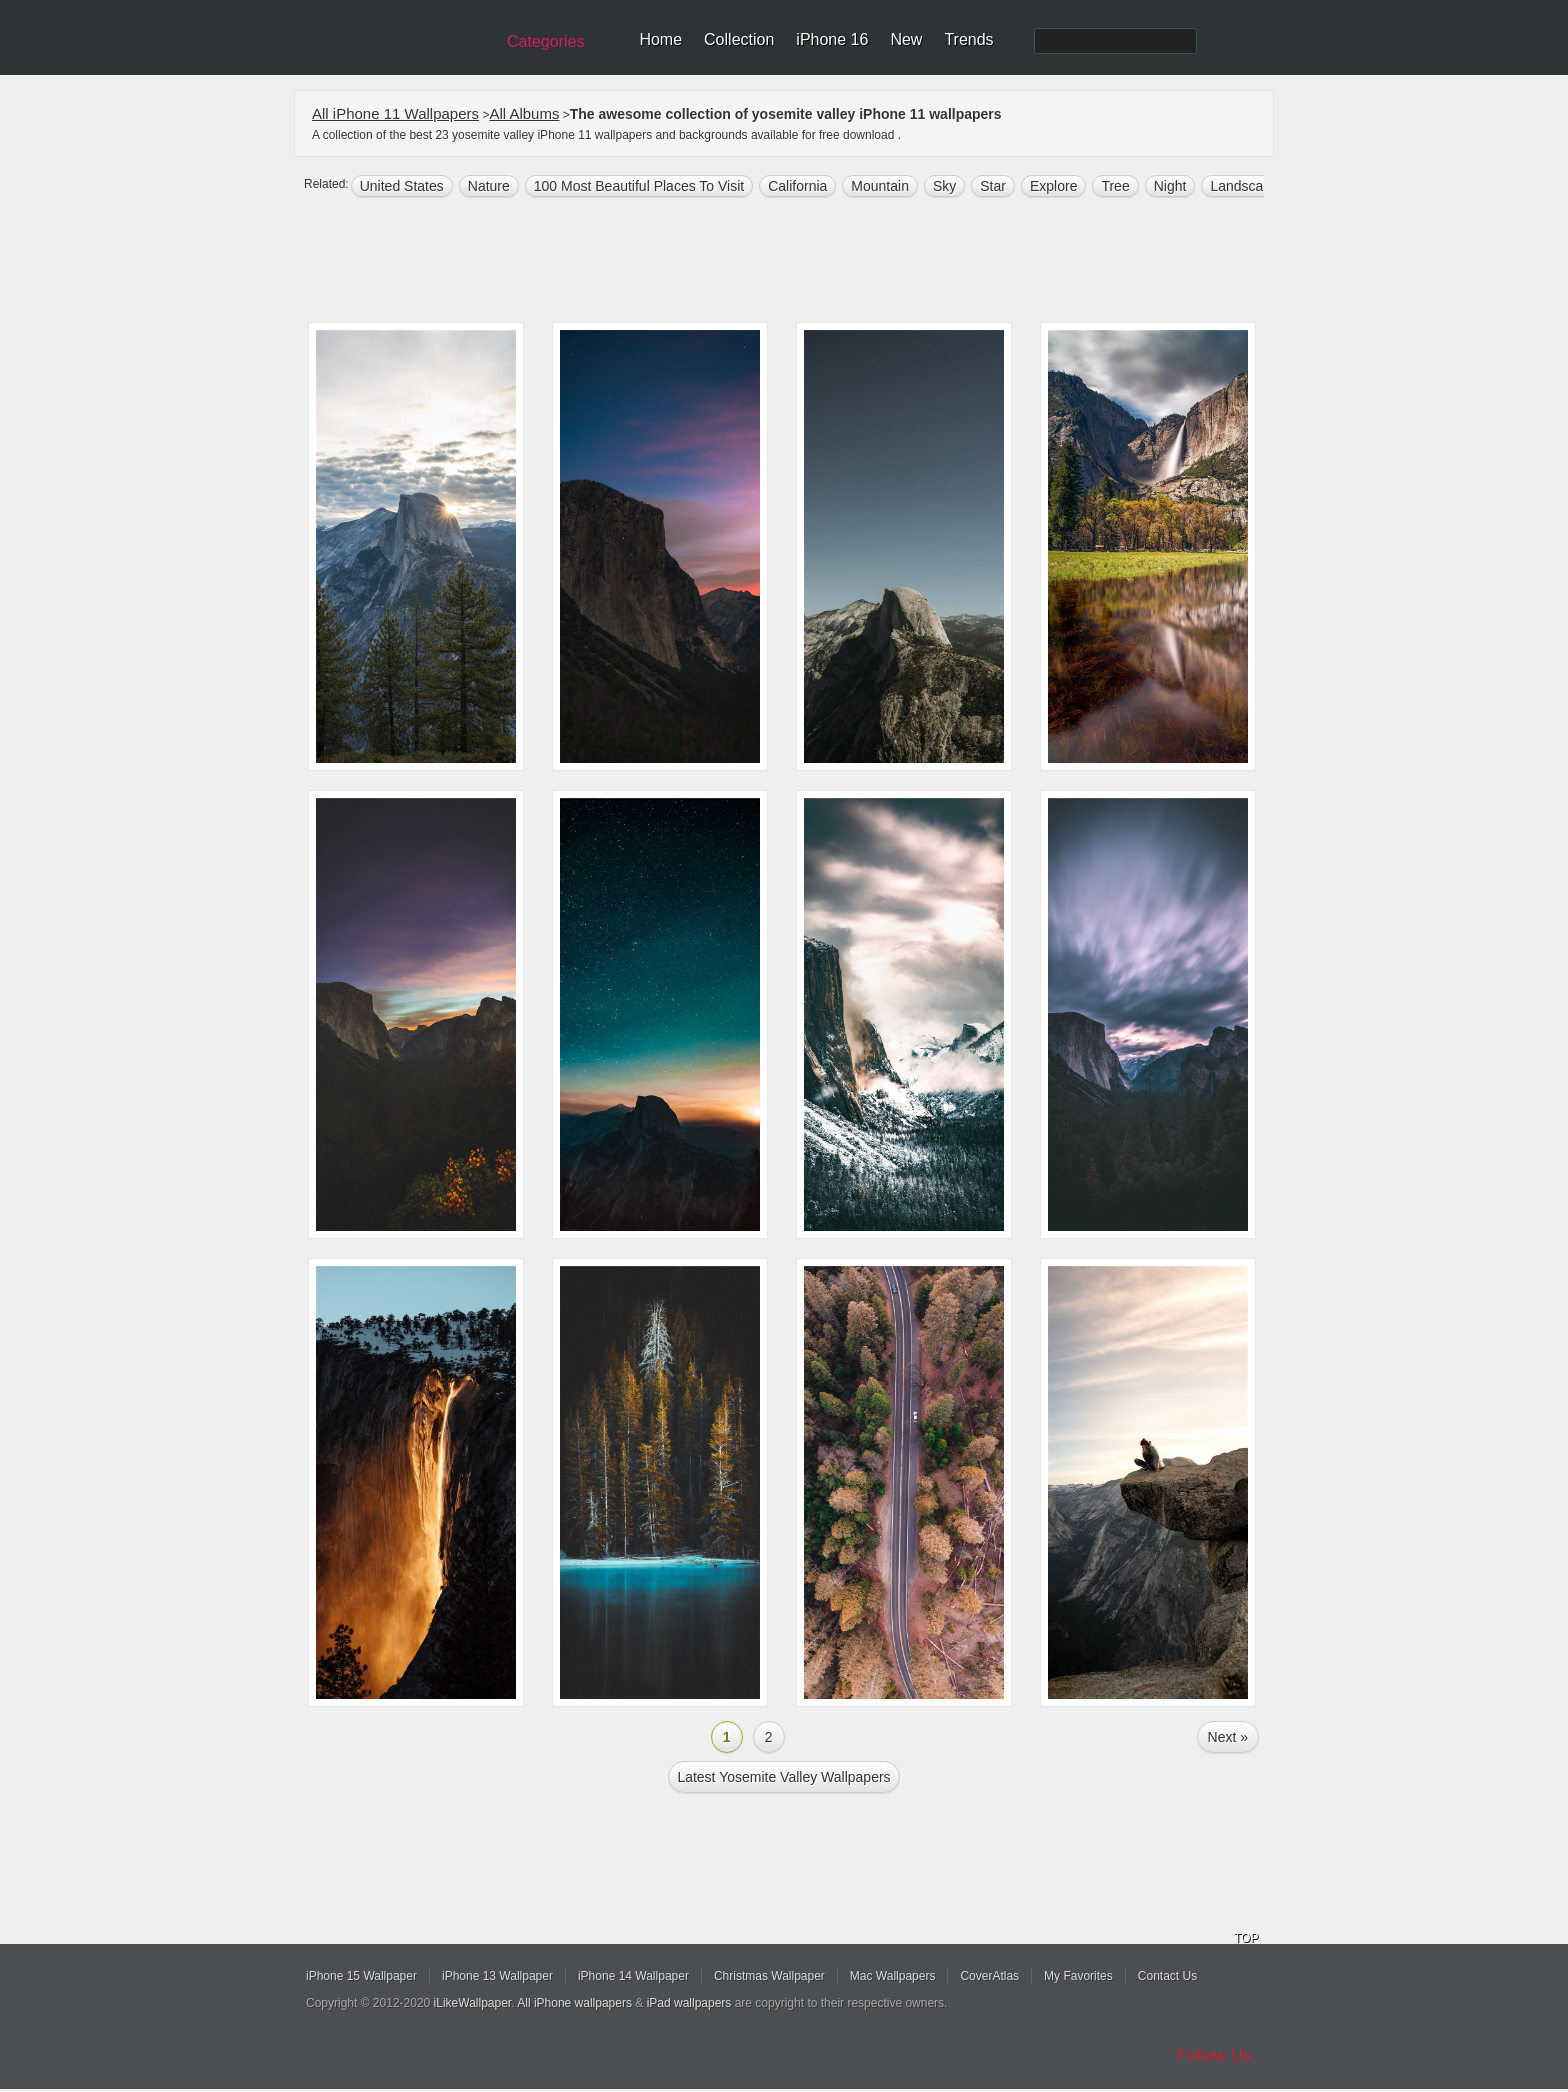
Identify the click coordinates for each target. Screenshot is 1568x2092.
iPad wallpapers (689, 2003)
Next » (1228, 1737)
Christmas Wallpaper (769, 1976)
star (993, 186)
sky (944, 186)
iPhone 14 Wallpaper (633, 1976)
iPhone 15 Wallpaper (361, 1976)
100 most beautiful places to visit (639, 186)
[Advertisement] (797, 262)
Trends (968, 39)
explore (1053, 186)
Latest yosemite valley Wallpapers (783, 1777)
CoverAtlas (989, 1976)
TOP (1246, 1938)
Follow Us (1214, 2055)
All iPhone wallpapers (574, 2003)
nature (489, 186)
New (906, 39)
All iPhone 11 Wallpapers (395, 113)
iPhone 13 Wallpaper (497, 1976)
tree (1115, 186)
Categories (545, 41)
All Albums (524, 113)
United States (402, 186)
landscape (1244, 186)
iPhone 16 (832, 39)
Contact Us (1167, 1976)
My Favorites (1078, 1976)
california (797, 186)
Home (660, 39)
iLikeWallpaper (473, 2003)
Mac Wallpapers (893, 1976)
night (1170, 186)
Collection (739, 39)
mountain (880, 186)
